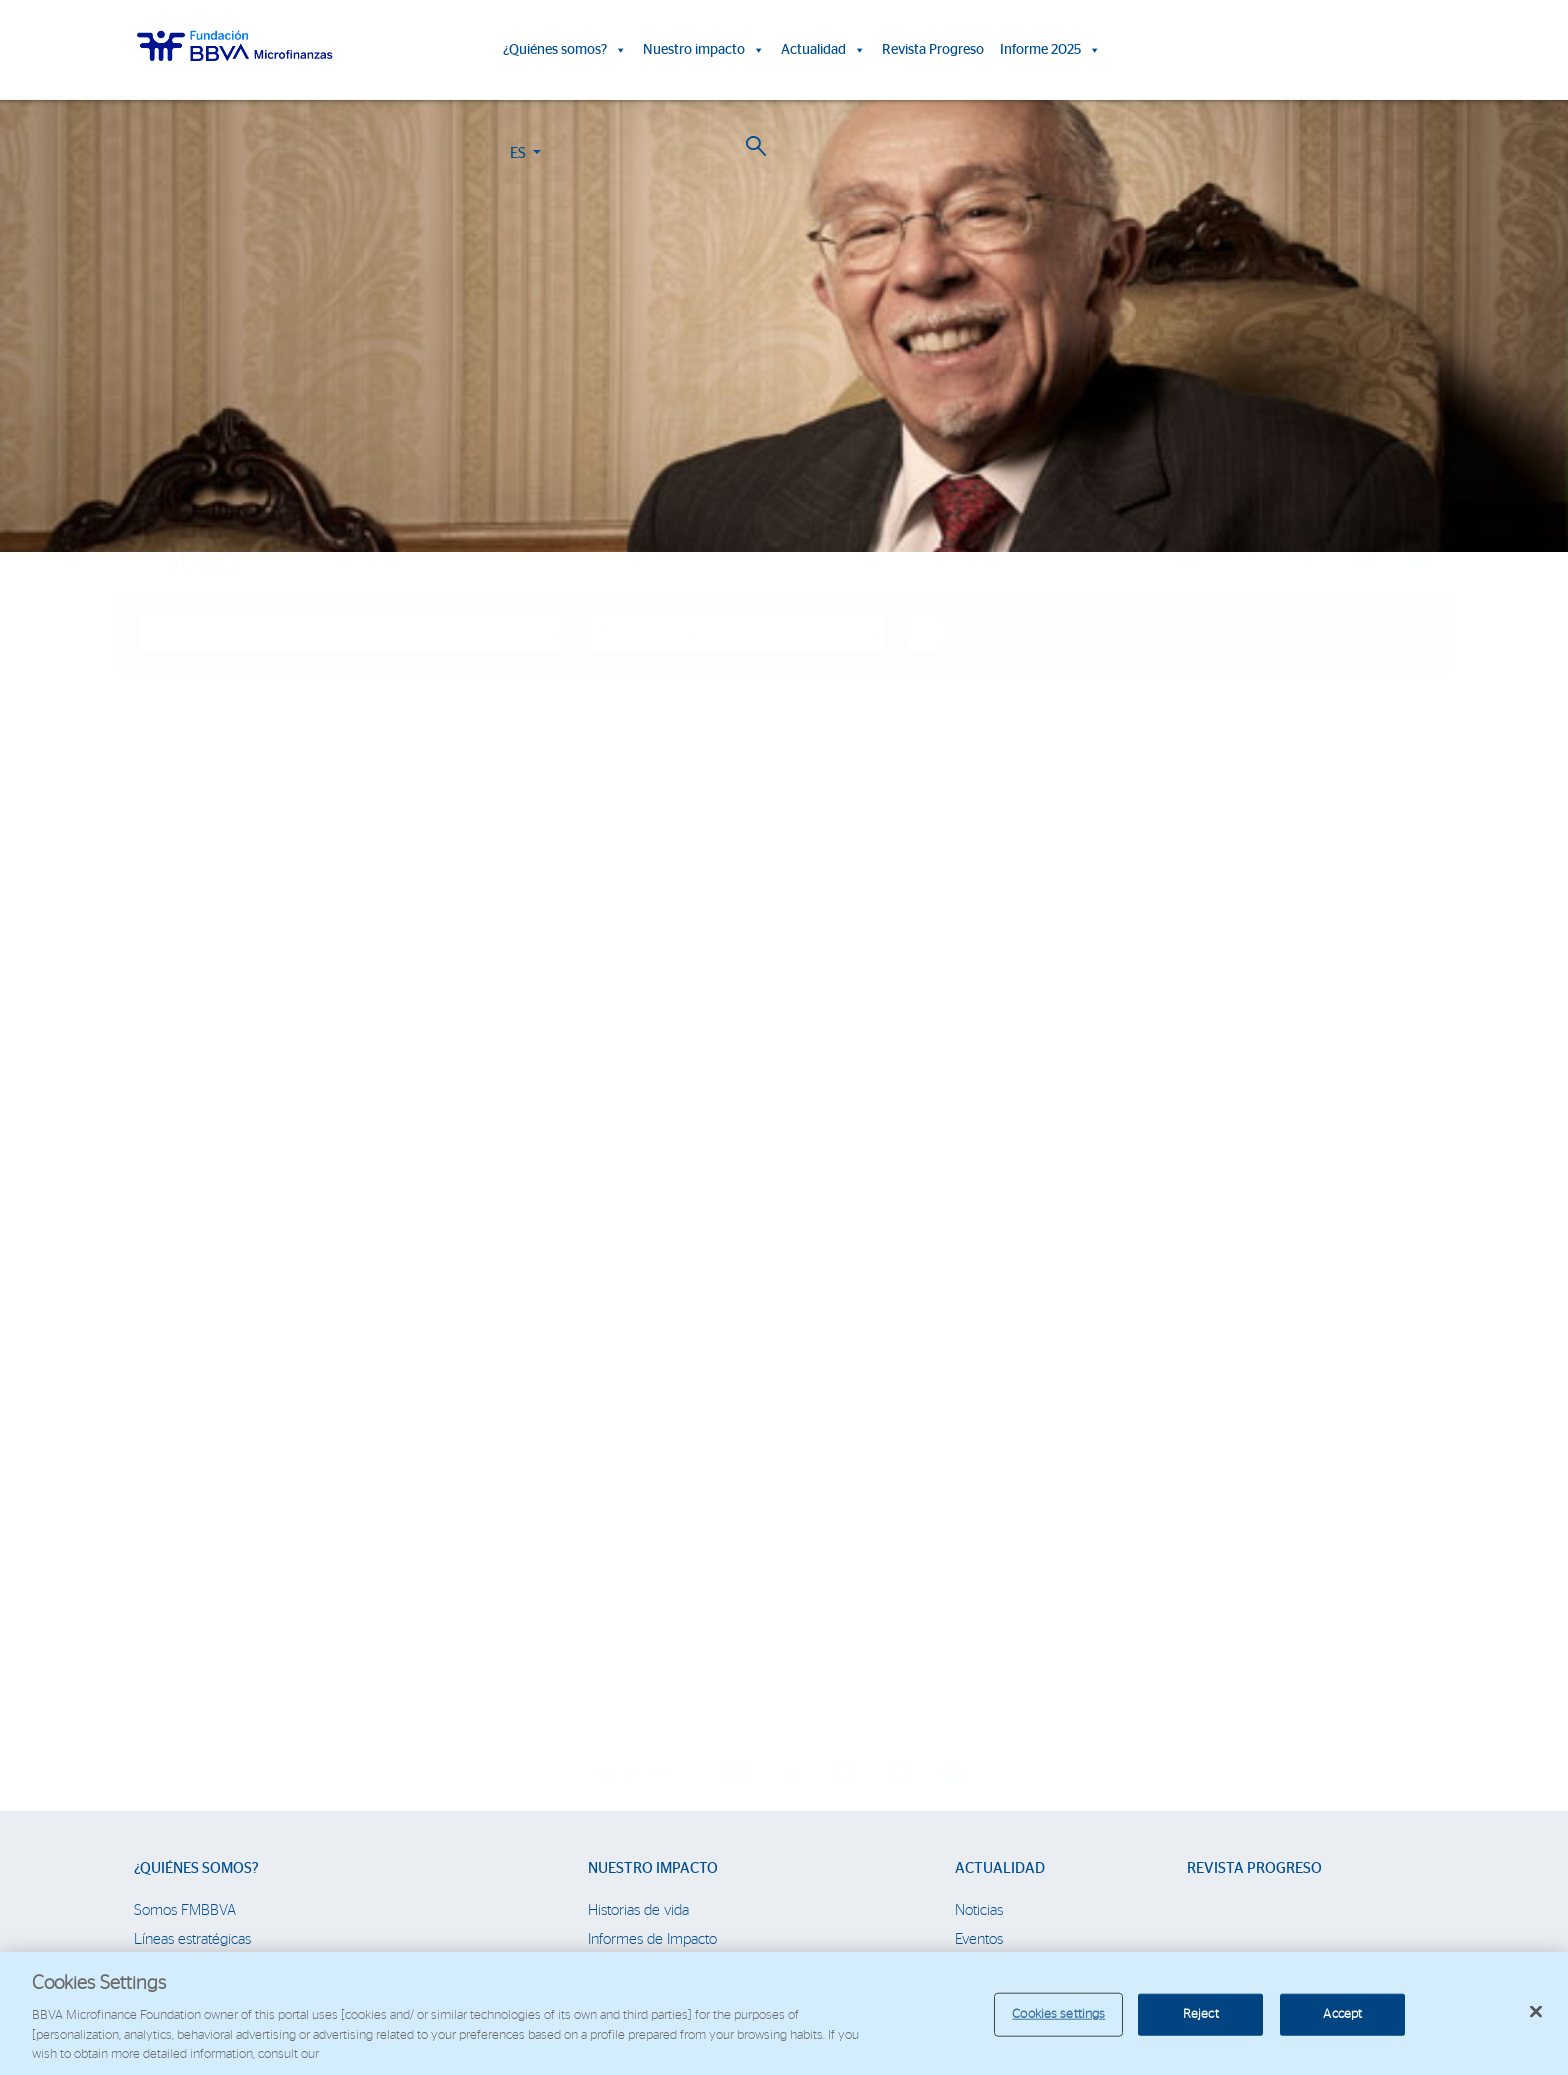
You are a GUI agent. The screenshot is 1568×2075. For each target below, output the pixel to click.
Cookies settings (1058, 2014)
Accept (1342, 2014)
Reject (1201, 2014)
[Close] (1536, 2012)
